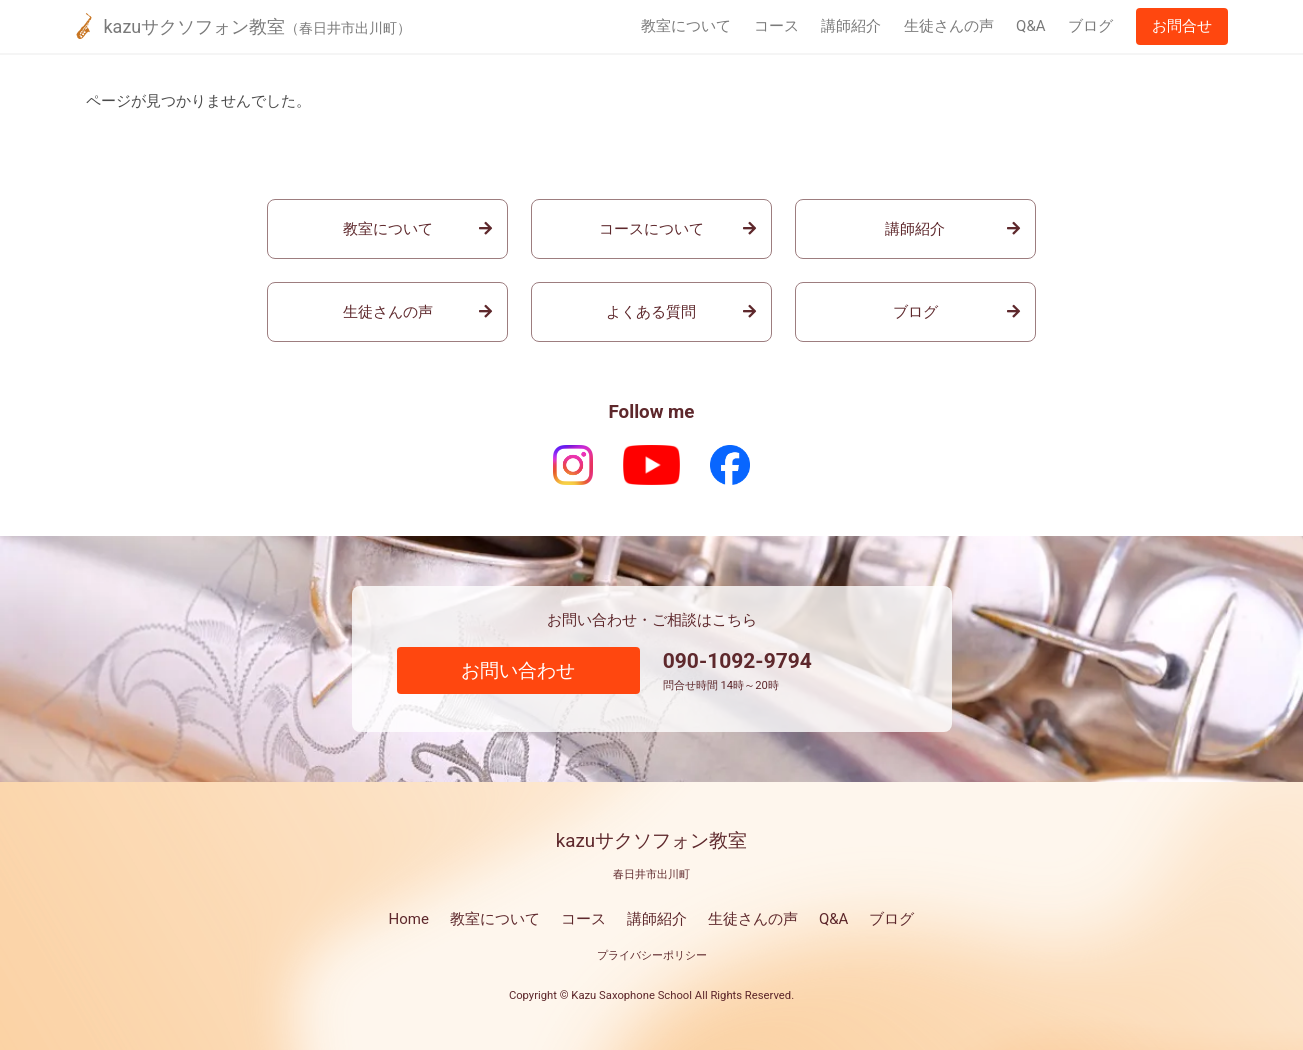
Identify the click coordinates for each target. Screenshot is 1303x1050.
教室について (686, 26)
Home (409, 919)
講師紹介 (851, 26)
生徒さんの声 (949, 26)
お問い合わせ (518, 671)
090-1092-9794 (737, 661)
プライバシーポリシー (652, 955)
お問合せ (1182, 26)
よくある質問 (651, 312)
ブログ (1090, 26)
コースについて (651, 229)
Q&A (1030, 26)
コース (776, 26)
